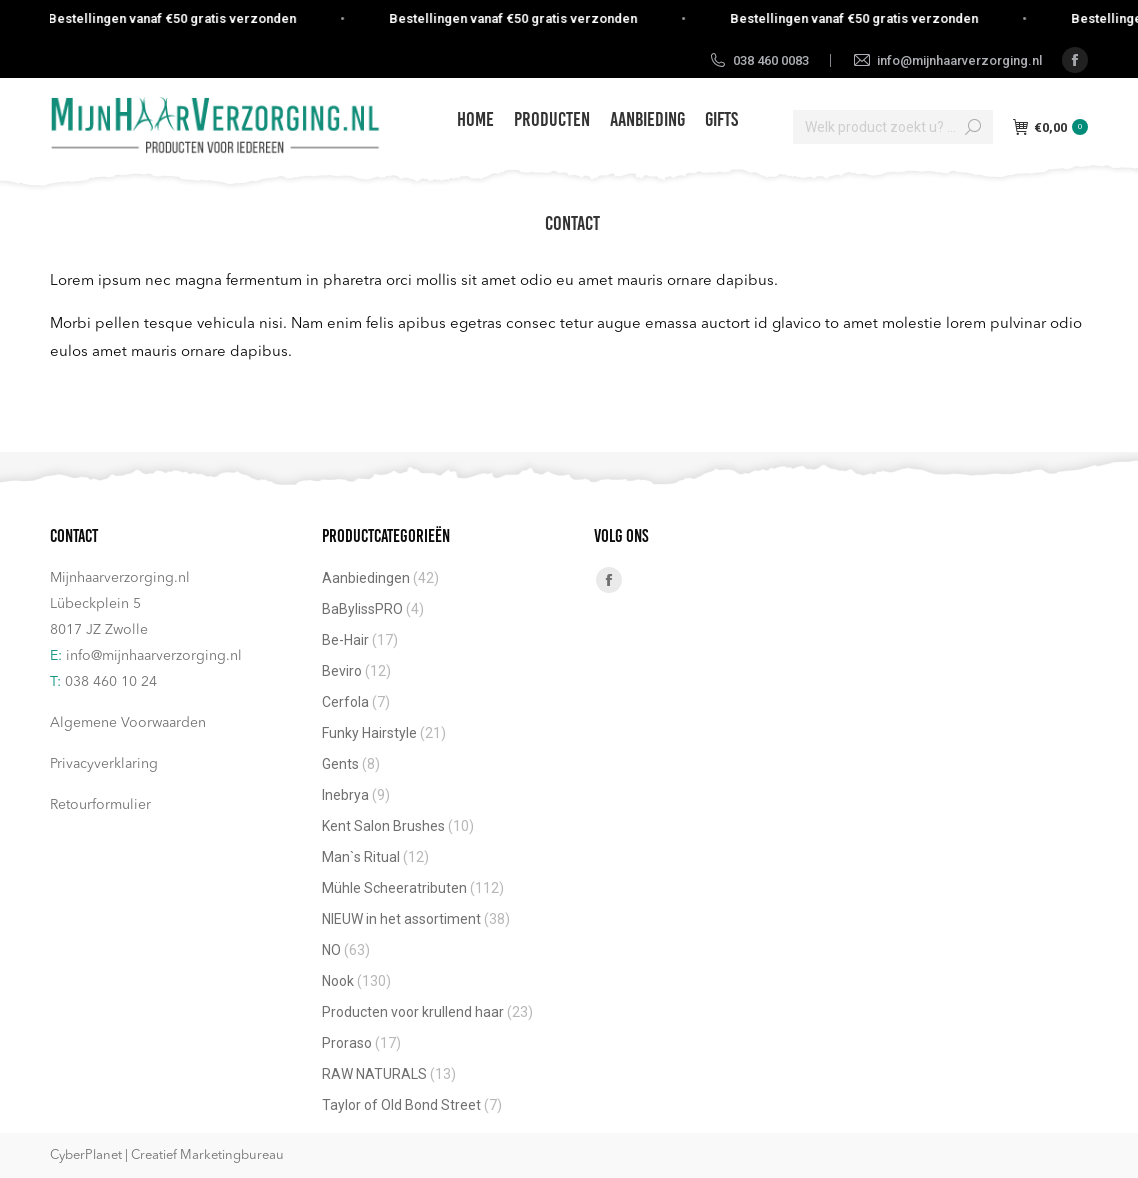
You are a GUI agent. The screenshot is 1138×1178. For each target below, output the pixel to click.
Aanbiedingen (366, 578)
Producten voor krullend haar (413, 1012)
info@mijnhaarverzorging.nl (154, 656)
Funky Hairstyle (369, 733)
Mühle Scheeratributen (394, 888)
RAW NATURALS (374, 1074)
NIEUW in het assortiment (401, 919)
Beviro (342, 671)
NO (331, 950)
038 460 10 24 (111, 682)
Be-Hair (345, 640)
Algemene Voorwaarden (128, 723)
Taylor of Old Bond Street (401, 1105)
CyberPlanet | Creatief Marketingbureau (167, 1155)
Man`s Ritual (361, 857)
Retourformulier (100, 805)
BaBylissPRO (362, 609)
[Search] (893, 127)
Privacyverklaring (104, 764)
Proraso (347, 1043)
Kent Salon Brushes (383, 826)
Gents (340, 764)
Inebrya (345, 795)
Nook (338, 981)
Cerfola (345, 702)
